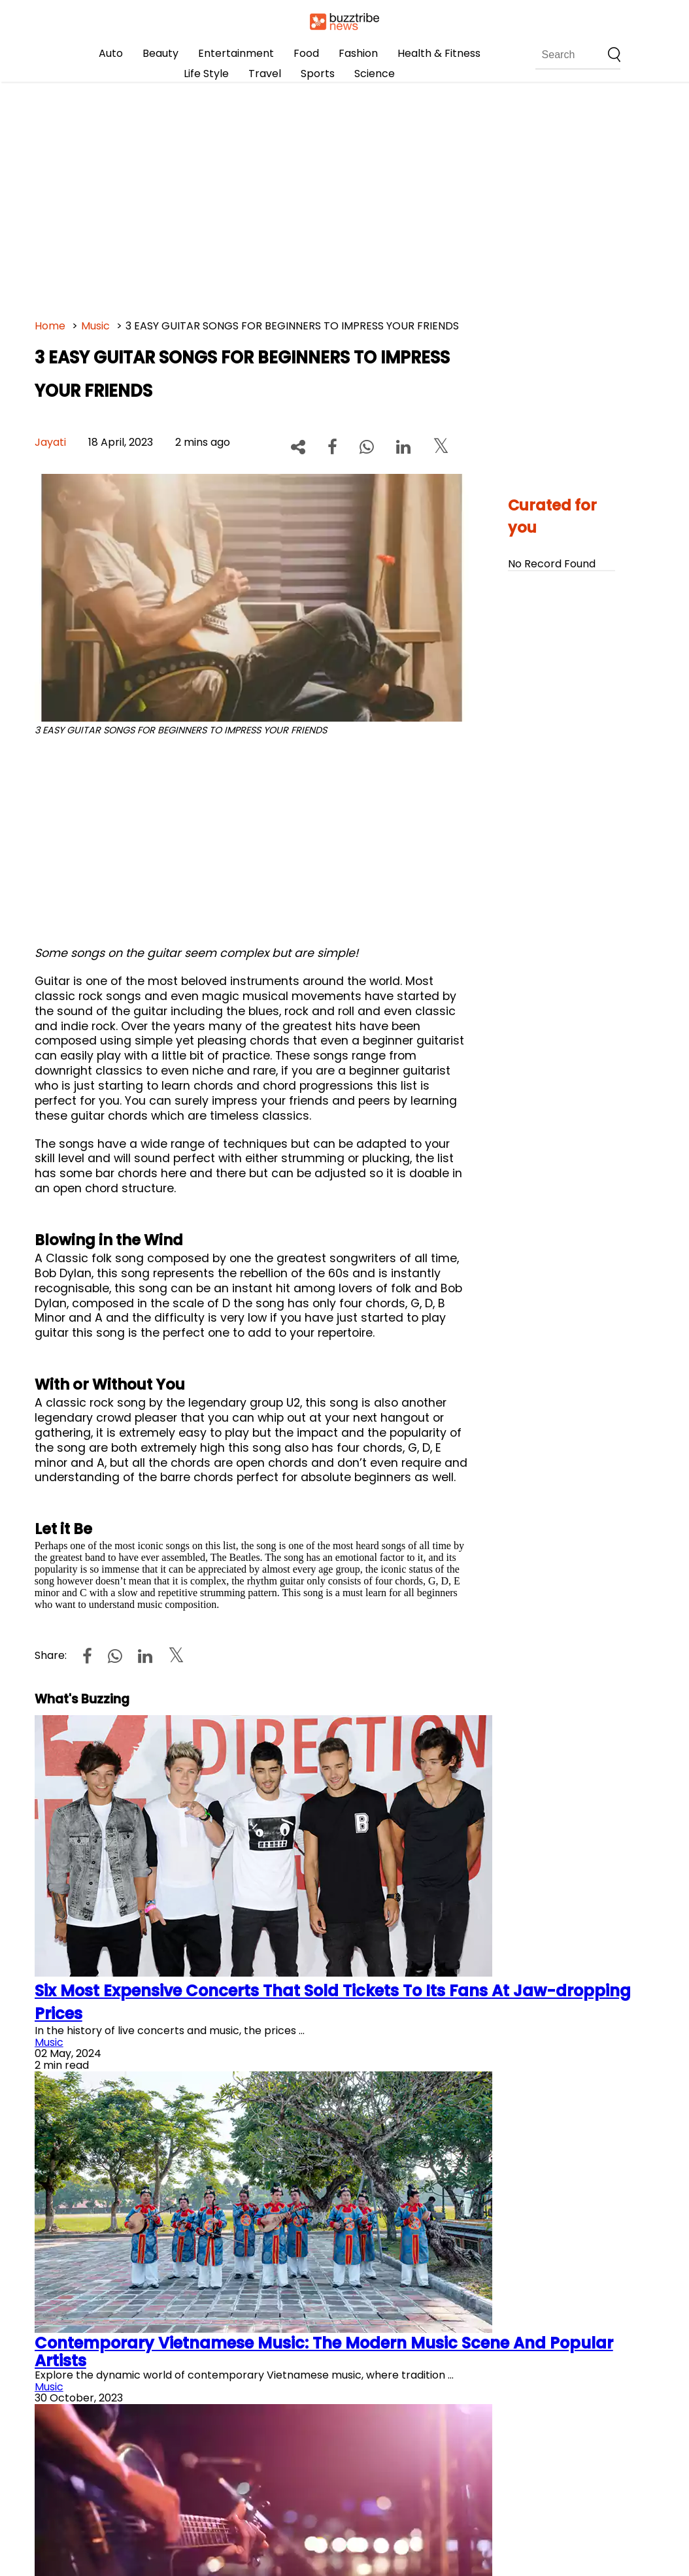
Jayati (50, 442)
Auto (111, 53)
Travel (264, 73)
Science (374, 73)
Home (50, 325)
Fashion (358, 53)
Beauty (160, 53)
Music (95, 325)
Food (306, 53)
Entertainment (236, 53)
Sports (318, 73)
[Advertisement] (345, 196)
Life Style (206, 73)
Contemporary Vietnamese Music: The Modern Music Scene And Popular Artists (324, 2351)
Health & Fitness (438, 53)
